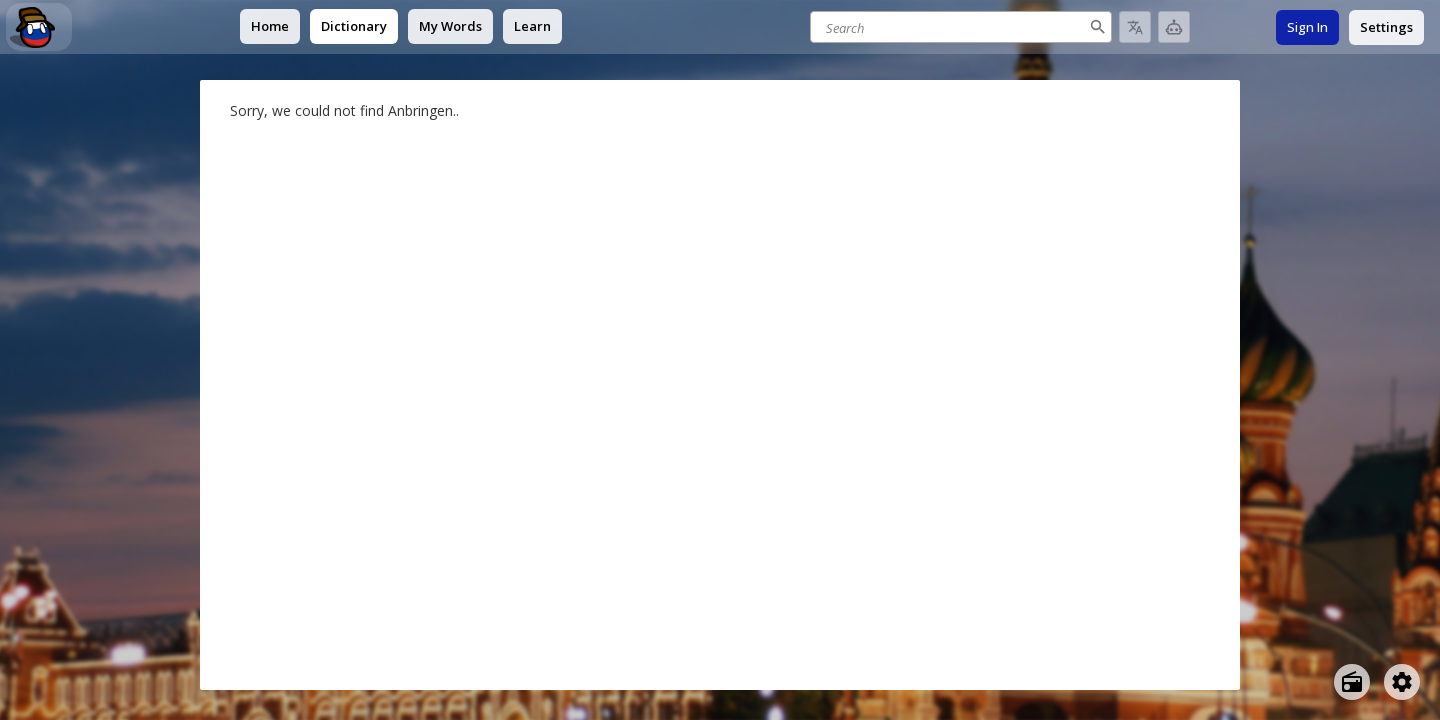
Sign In (1307, 27)
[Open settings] (1402, 682)
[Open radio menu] (1352, 682)
